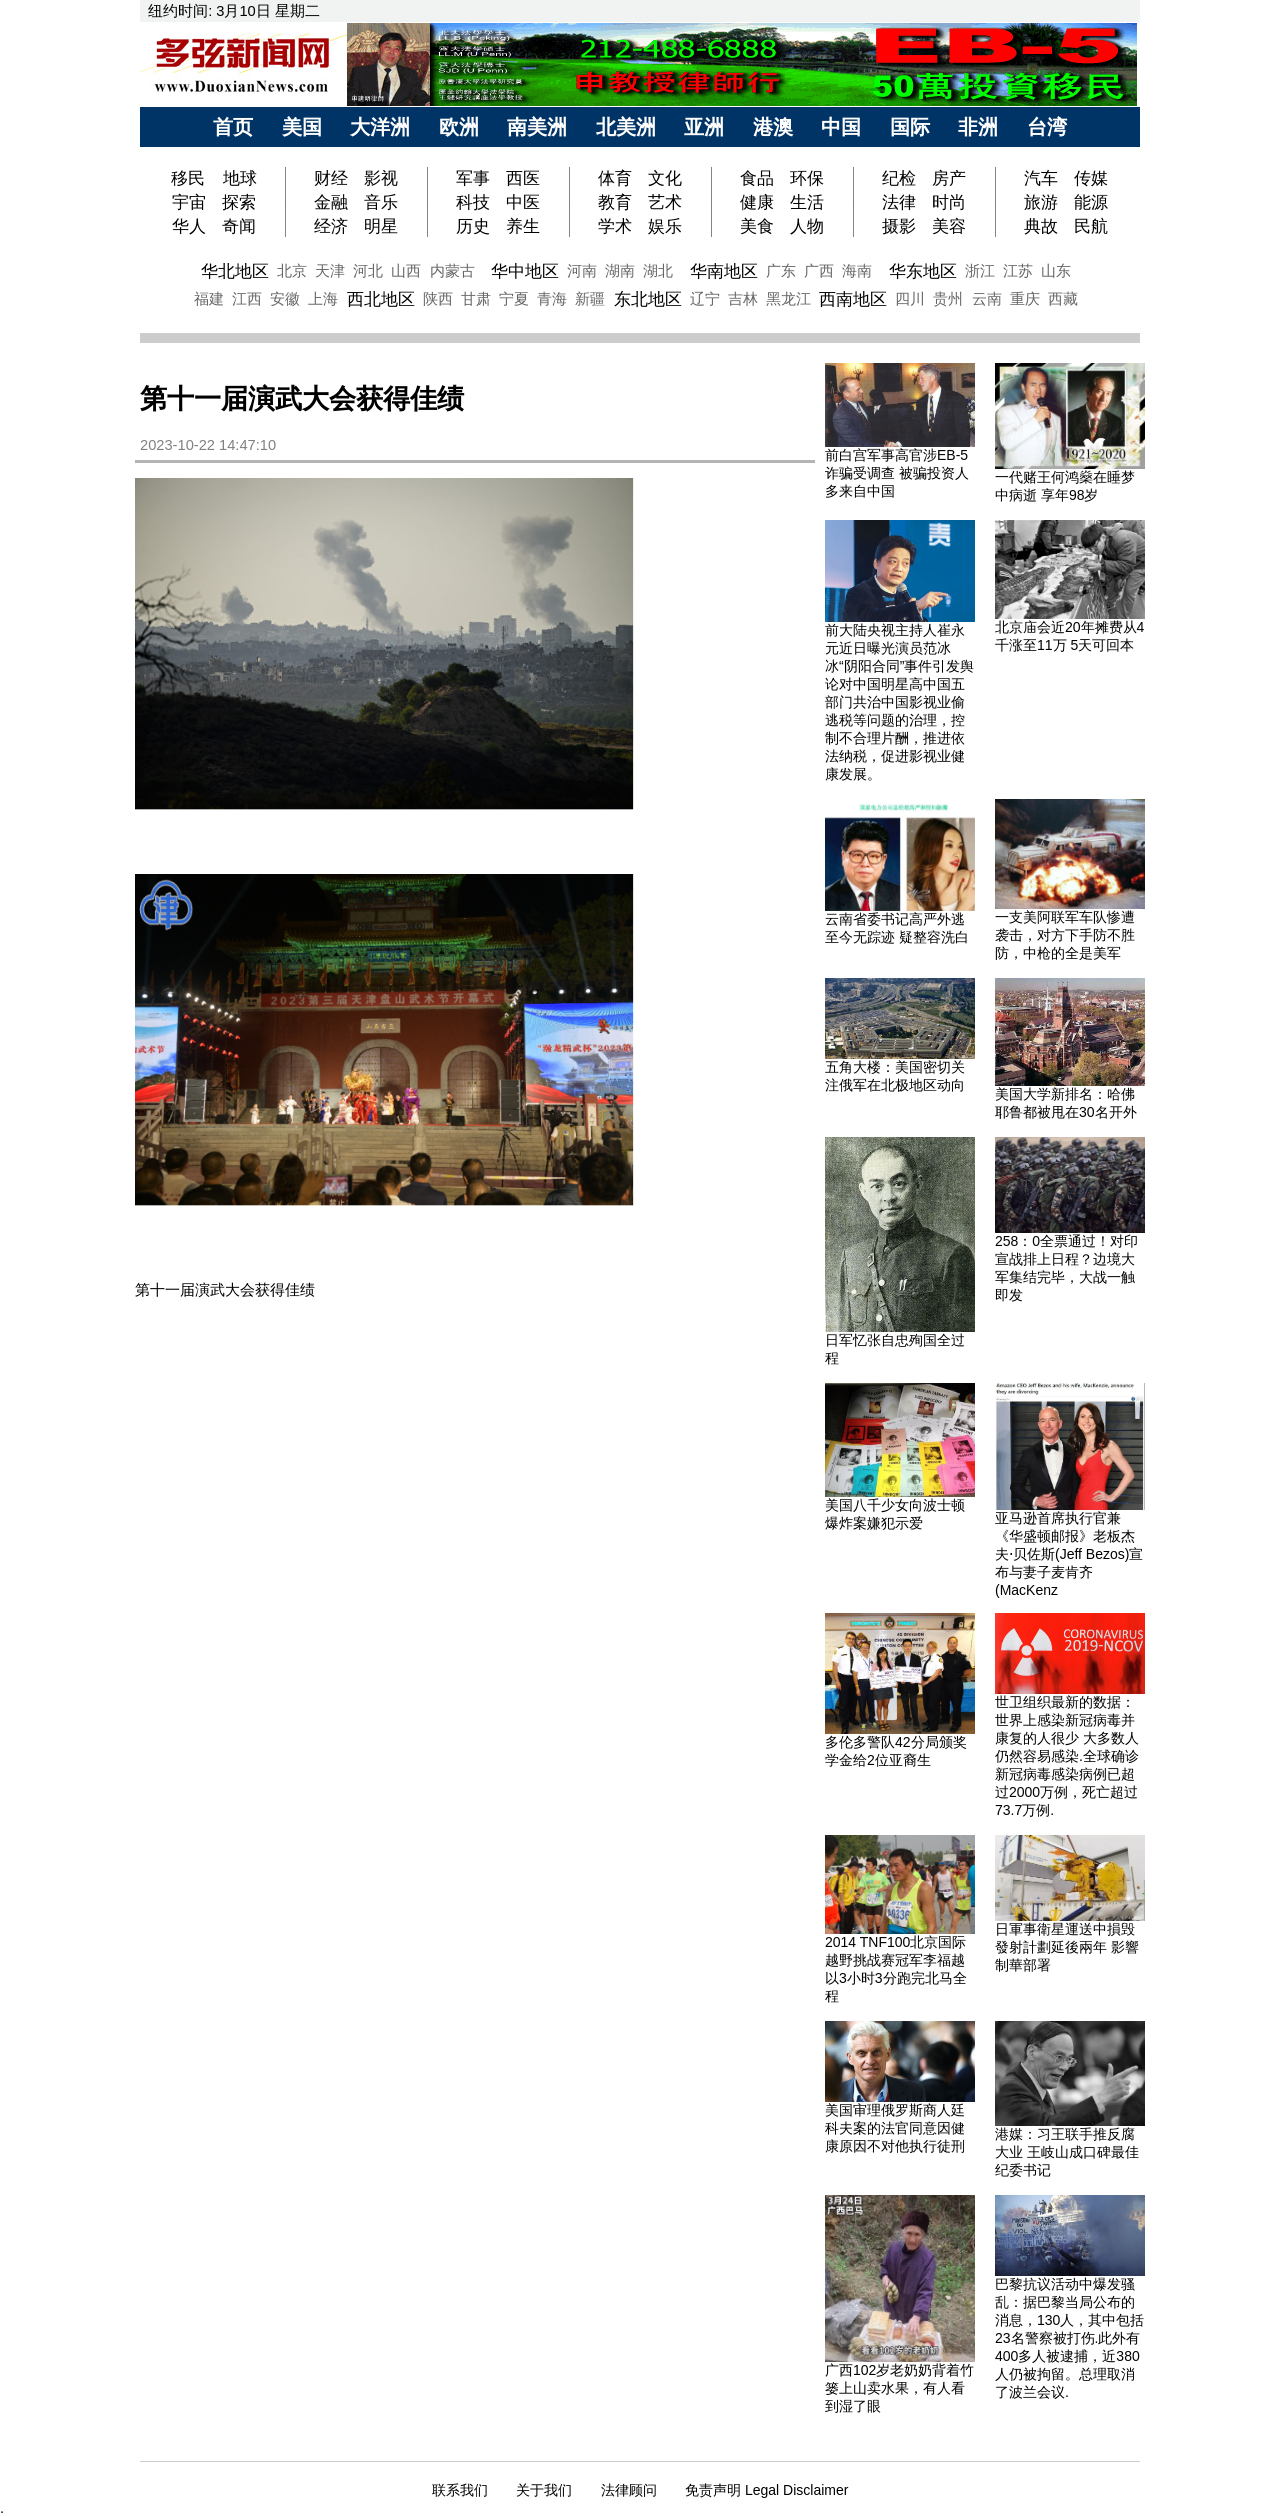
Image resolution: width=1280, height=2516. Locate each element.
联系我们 (460, 2490)
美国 (302, 127)
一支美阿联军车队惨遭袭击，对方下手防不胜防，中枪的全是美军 (1065, 935)
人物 (807, 226)
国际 (910, 127)
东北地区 (648, 299)
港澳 (773, 127)
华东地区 (923, 271)
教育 (615, 202)
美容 (949, 226)
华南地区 (724, 271)
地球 (240, 178)
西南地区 (853, 299)
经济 (331, 226)
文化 (665, 178)
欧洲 (459, 127)
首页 (233, 127)
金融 (331, 202)
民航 (1091, 226)
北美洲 (626, 127)
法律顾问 (629, 2490)
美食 (757, 226)
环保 (807, 178)
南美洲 (537, 127)
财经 (331, 178)
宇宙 (189, 202)
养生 (523, 226)
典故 (1041, 226)
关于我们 (544, 2490)
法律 (899, 202)
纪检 (899, 178)
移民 (190, 178)
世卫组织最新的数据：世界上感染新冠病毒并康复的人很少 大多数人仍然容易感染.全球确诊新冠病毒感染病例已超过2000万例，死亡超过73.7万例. (1067, 1756)
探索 (239, 202)
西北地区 (381, 299)
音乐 (381, 202)
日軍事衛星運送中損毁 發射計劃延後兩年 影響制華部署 (1067, 1947)
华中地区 (525, 271)
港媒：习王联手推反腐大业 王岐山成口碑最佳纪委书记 (1067, 2152)
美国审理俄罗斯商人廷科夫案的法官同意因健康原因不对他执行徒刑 (895, 2128)
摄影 (899, 226)
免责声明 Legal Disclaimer (766, 2490)
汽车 (1041, 178)
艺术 (665, 202)
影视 (381, 178)
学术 (615, 226)
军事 (473, 178)
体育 (615, 178)
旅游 (1041, 202)
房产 (949, 178)
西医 (523, 178)
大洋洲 (380, 127)
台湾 (1047, 127)
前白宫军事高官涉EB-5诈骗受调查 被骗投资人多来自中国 (897, 473)
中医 (523, 202)
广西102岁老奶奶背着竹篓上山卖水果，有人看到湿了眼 (899, 2388)
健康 (757, 202)
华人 (189, 226)
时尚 (949, 202)
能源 (1091, 202)
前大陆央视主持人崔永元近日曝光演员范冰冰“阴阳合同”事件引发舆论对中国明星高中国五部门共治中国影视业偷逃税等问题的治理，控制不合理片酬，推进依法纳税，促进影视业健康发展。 (899, 702)
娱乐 (665, 226)
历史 (473, 226)
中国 (841, 127)
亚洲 (704, 127)
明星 (381, 226)
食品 (757, 178)
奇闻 (239, 226)
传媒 (1091, 178)
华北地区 (235, 271)
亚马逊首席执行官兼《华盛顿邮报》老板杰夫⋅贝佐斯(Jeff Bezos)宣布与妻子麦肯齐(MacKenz (1069, 1554)
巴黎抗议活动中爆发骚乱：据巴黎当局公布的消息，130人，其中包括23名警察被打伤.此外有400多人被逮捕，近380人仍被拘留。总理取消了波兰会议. (1069, 2338)
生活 (807, 202)
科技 (473, 202)
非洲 (978, 127)
